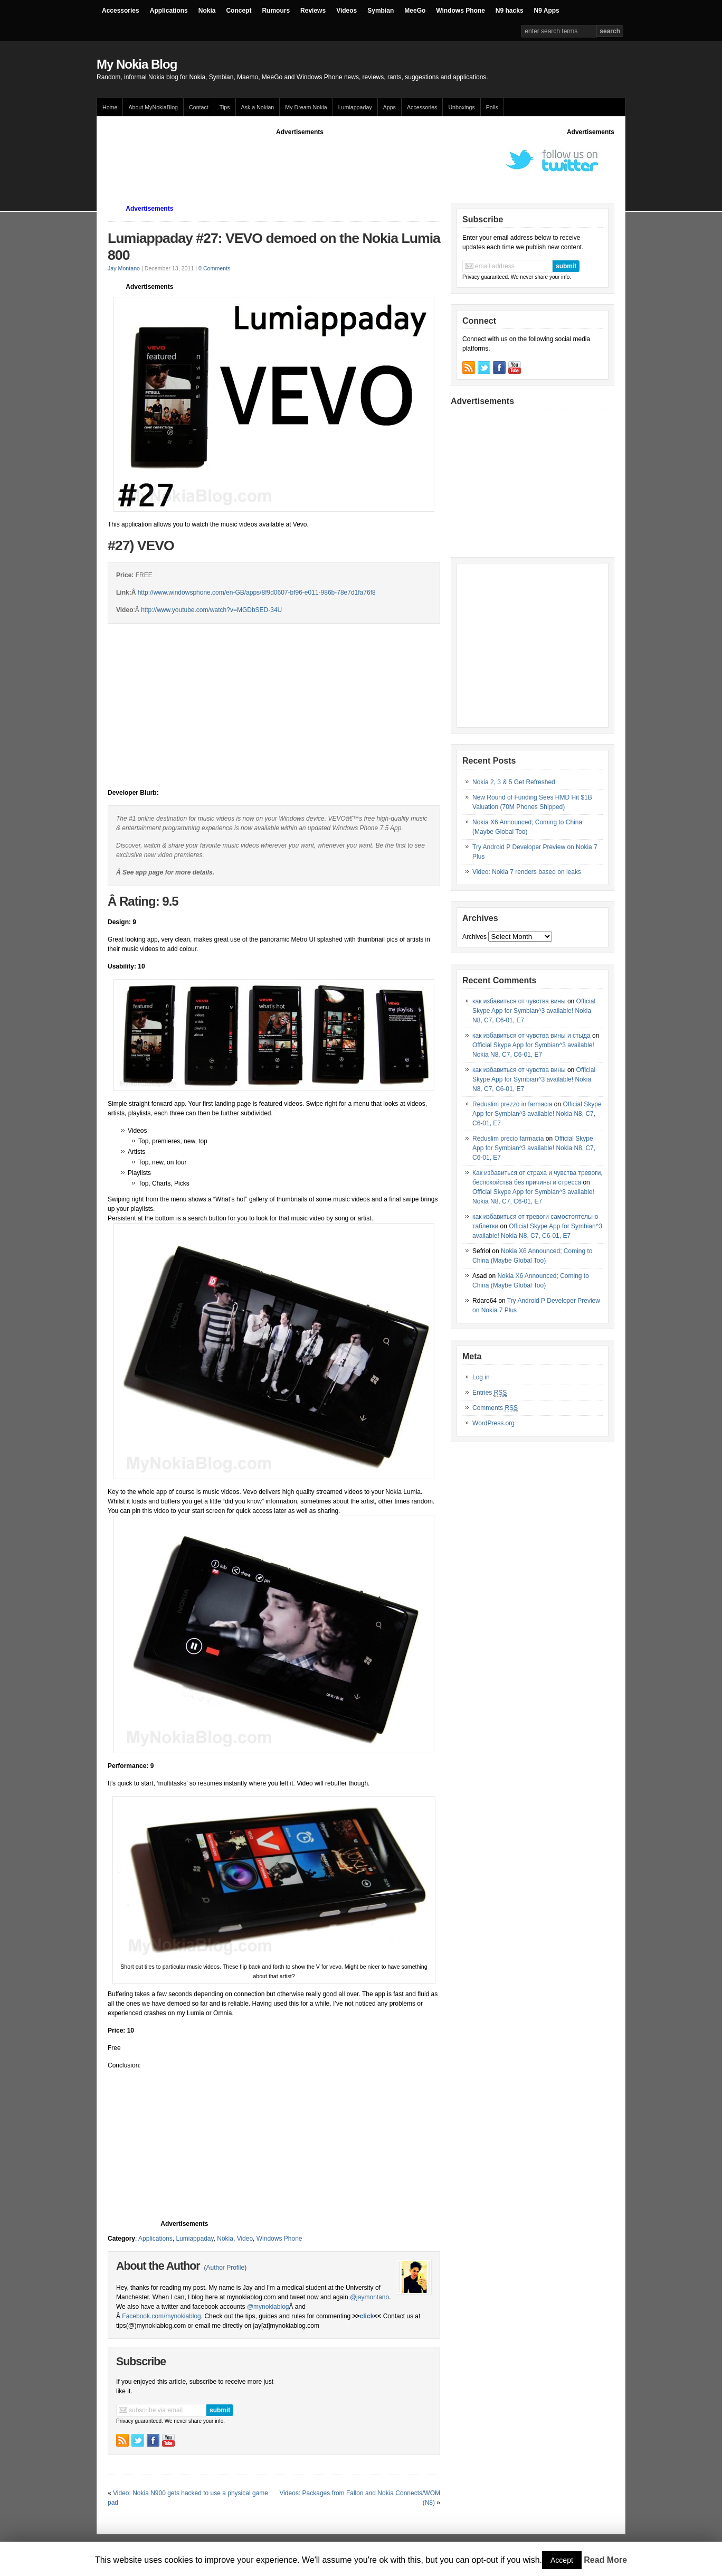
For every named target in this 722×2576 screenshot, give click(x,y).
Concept (238, 10)
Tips (225, 107)
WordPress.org (493, 1423)
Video (245, 2238)
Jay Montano (124, 268)
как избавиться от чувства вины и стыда (531, 1035)
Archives (474, 937)
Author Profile (225, 2267)
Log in (481, 1377)
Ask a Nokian (257, 107)
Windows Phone (460, 10)
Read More (605, 2559)
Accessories (120, 10)
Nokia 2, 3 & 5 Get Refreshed (513, 782)
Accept (561, 2560)
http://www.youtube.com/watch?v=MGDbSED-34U (211, 610)
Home (109, 107)
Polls (492, 107)
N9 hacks (510, 10)
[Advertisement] (300, 160)
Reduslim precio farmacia (508, 1138)
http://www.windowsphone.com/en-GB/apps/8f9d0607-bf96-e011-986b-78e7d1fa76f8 (257, 592)
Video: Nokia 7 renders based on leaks (526, 872)
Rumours (276, 10)
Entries (489, 1393)
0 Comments (214, 268)
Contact (198, 107)
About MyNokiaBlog (153, 107)
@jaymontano (369, 2297)
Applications (169, 10)
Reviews (313, 10)
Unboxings (461, 107)
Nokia (207, 10)
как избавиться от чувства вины (519, 1001)
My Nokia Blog (137, 64)
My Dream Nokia (306, 107)
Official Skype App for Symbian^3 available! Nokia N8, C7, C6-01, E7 (533, 1011)
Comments (495, 1408)
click (367, 2316)
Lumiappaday (355, 107)
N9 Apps (546, 10)
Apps (389, 107)
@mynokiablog (268, 2306)
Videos (346, 10)
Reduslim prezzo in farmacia (512, 1104)
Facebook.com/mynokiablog (161, 2316)
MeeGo (414, 10)
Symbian (380, 10)
